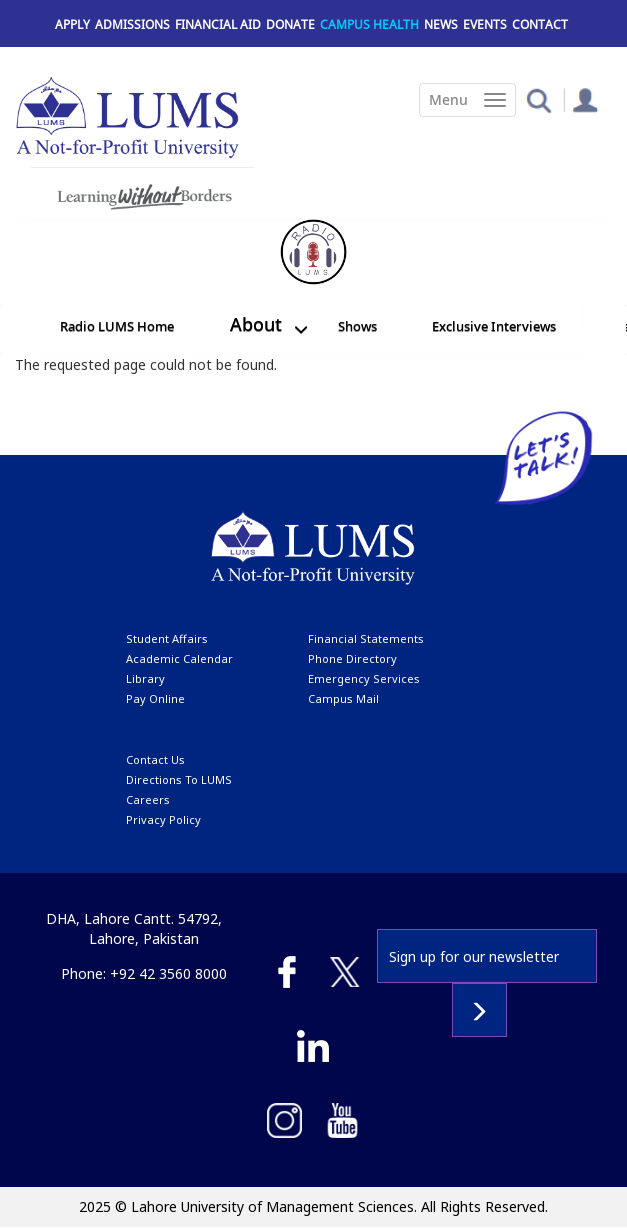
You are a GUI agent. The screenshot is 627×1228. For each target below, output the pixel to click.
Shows (357, 326)
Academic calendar (179, 658)
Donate (290, 24)
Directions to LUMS (179, 779)
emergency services (364, 678)
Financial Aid (218, 24)
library (145, 678)
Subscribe (479, 1010)
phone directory (352, 658)
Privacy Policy (163, 819)
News (441, 24)
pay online (155, 698)
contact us (155, 759)
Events (485, 24)
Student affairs (167, 638)
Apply (72, 24)
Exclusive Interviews (494, 326)
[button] (538, 99)
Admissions (132, 24)
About (256, 324)
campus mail (343, 698)
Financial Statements (366, 638)
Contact (540, 24)
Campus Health (369, 24)
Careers (148, 799)
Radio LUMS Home (117, 326)
